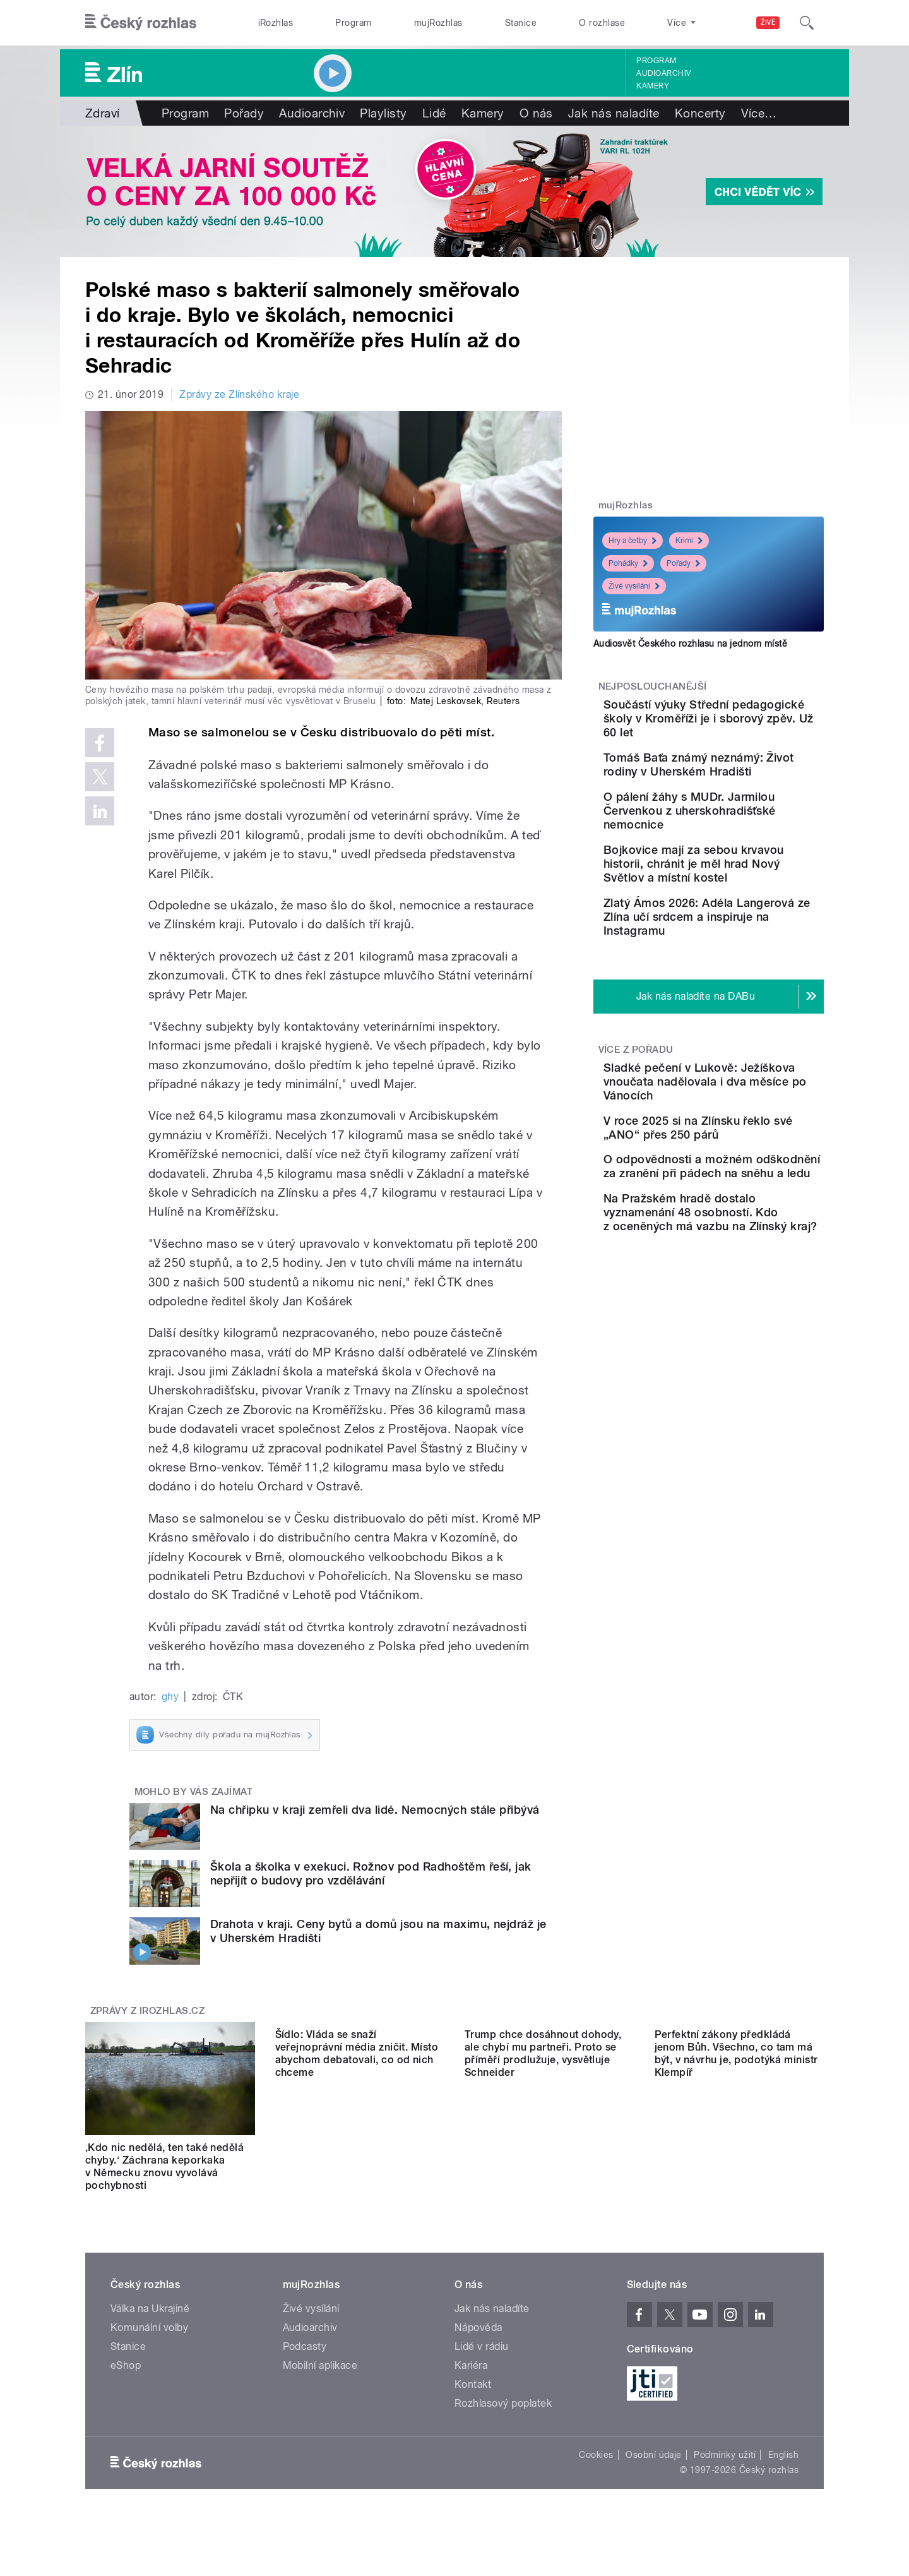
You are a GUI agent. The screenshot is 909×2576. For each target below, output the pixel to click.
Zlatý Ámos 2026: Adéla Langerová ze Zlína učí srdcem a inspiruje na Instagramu (739, 983)
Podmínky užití (725, 2455)
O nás (536, 113)
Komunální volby (149, 2327)
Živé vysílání (634, 586)
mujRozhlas (438, 23)
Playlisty (383, 113)
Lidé (434, 113)
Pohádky (628, 563)
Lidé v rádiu (481, 2346)
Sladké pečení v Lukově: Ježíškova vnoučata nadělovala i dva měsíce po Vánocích (748, 1161)
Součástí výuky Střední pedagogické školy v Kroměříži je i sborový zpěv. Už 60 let (738, 725)
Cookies (596, 2455)
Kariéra (470, 2365)
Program (353, 23)
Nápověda (478, 2327)
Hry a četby (632, 540)
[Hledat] (807, 22)
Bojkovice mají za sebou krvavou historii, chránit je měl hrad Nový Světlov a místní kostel (744, 916)
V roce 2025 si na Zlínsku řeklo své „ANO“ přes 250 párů (744, 1221)
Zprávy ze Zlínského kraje (239, 394)
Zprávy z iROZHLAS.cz (147, 2010)
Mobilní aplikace (320, 2365)
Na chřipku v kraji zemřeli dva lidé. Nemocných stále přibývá (375, 1809)
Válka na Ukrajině (149, 2309)
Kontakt (472, 2384)
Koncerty (700, 113)
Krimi (689, 540)
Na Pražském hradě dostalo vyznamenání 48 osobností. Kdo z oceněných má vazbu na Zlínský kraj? (745, 1350)
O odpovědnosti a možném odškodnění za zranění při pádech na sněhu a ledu (748, 1279)
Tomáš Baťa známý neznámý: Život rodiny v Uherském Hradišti (734, 785)
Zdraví (102, 113)
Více (759, 113)
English (783, 2455)
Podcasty (305, 2346)
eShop (125, 2365)
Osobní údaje (654, 2455)
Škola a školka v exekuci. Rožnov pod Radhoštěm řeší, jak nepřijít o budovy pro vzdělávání (371, 1873)
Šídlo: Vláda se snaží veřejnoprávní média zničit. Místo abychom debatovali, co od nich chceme (357, 2166)
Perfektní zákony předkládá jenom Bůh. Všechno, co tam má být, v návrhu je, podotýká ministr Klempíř (736, 2166)
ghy (170, 1697)
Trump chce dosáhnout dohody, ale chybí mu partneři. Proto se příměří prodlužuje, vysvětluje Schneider (543, 2166)
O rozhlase (602, 23)
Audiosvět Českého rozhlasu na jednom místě (690, 643)
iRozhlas (276, 23)
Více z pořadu (636, 1123)
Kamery (652, 85)
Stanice (521, 23)
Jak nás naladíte (614, 113)
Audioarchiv (663, 73)
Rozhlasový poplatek (503, 2403)
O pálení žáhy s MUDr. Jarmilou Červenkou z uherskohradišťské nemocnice (734, 849)
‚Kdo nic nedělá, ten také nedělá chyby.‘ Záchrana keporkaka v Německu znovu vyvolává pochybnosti (164, 2166)
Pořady (244, 113)
